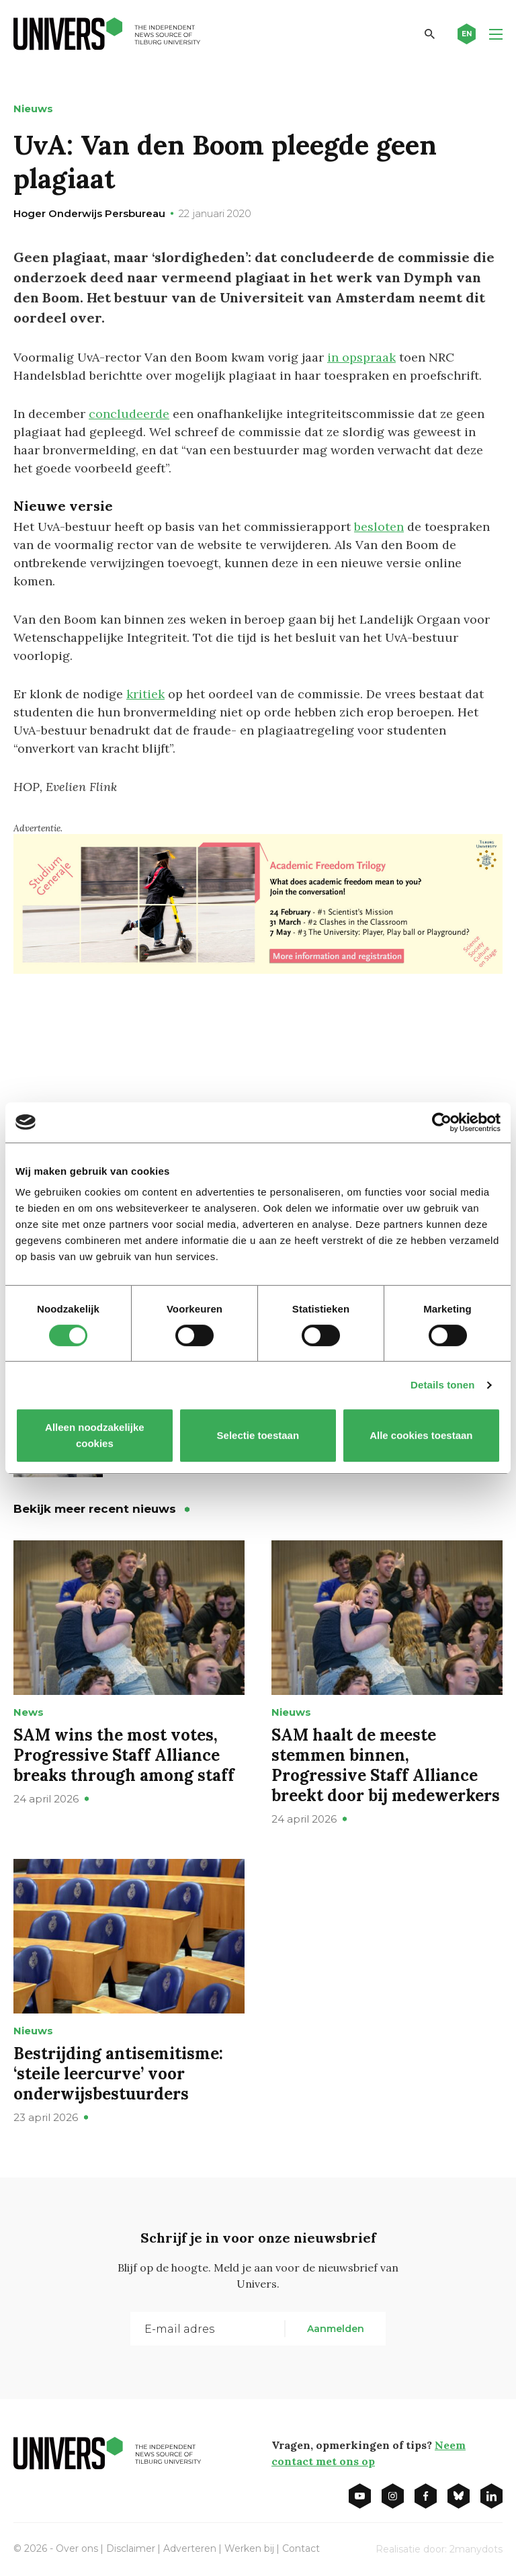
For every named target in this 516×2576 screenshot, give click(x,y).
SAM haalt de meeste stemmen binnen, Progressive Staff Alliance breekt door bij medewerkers (385, 1765)
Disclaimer (130, 2548)
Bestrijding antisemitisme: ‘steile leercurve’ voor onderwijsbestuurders (118, 2073)
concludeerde (129, 413)
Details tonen (442, 1384)
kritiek (145, 694)
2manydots (476, 2549)
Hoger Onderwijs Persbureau (89, 213)
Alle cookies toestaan (421, 1435)
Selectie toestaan (258, 1435)
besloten (379, 526)
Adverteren (189, 2548)
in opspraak (361, 357)
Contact (301, 2548)
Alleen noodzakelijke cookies (94, 1435)
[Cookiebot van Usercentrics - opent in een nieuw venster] (442, 1122)
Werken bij (249, 2548)
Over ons (77, 2548)
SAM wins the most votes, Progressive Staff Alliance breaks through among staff (123, 1755)
